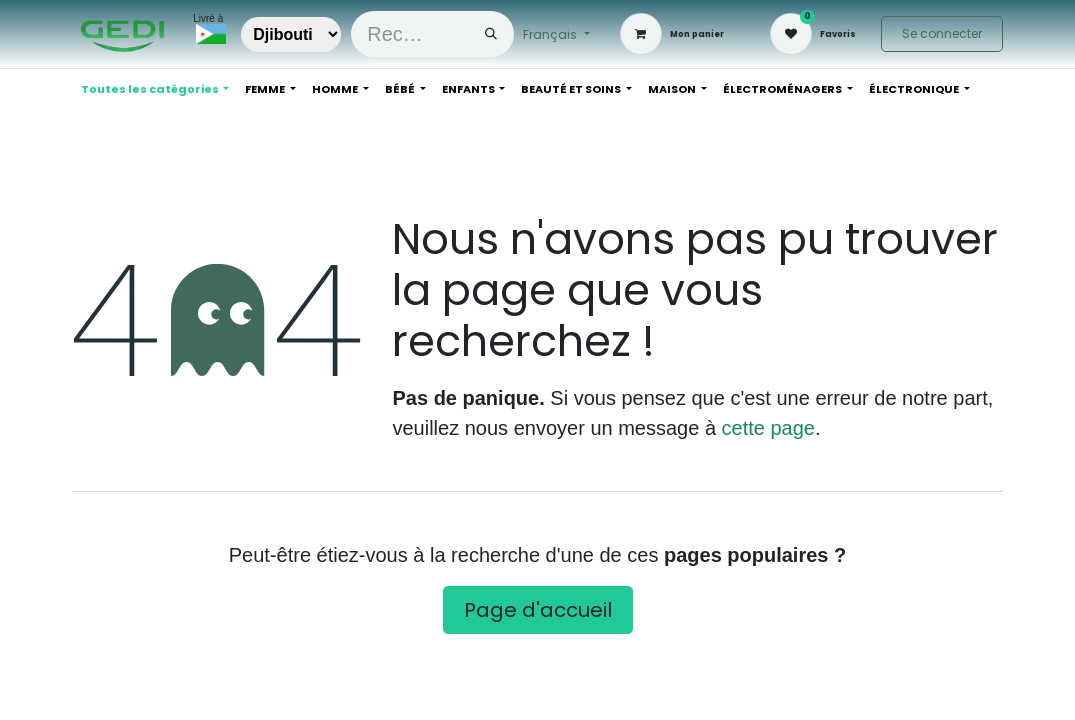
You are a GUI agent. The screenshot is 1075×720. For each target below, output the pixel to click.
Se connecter (942, 33)
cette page (768, 428)
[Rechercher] (491, 34)
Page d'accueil (538, 610)
